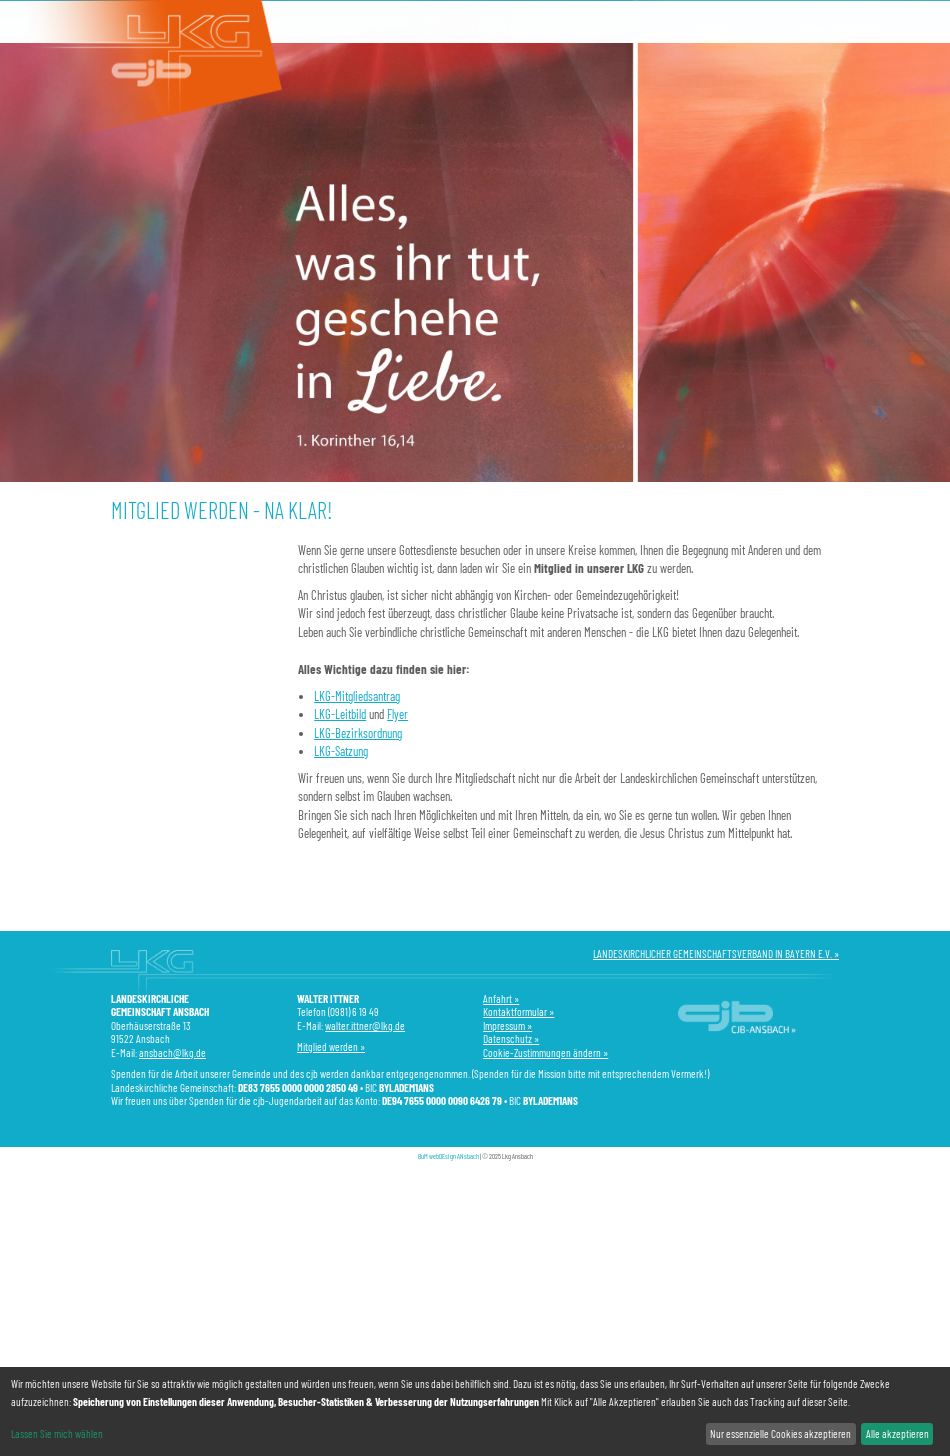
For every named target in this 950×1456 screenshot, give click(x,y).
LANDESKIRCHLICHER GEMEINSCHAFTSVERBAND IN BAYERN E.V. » (716, 953)
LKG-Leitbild (340, 714)
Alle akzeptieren (897, 1433)
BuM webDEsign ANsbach (448, 1156)
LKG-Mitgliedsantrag (357, 696)
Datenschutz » (511, 1038)
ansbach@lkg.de (172, 1052)
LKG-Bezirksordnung (358, 733)
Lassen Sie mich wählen (57, 1433)
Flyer (397, 714)
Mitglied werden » (331, 1046)
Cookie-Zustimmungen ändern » (545, 1052)
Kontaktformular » (518, 1011)
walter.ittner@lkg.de (365, 1025)
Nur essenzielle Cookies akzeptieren (780, 1433)
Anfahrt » (501, 998)
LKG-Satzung (341, 751)
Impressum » (507, 1025)
